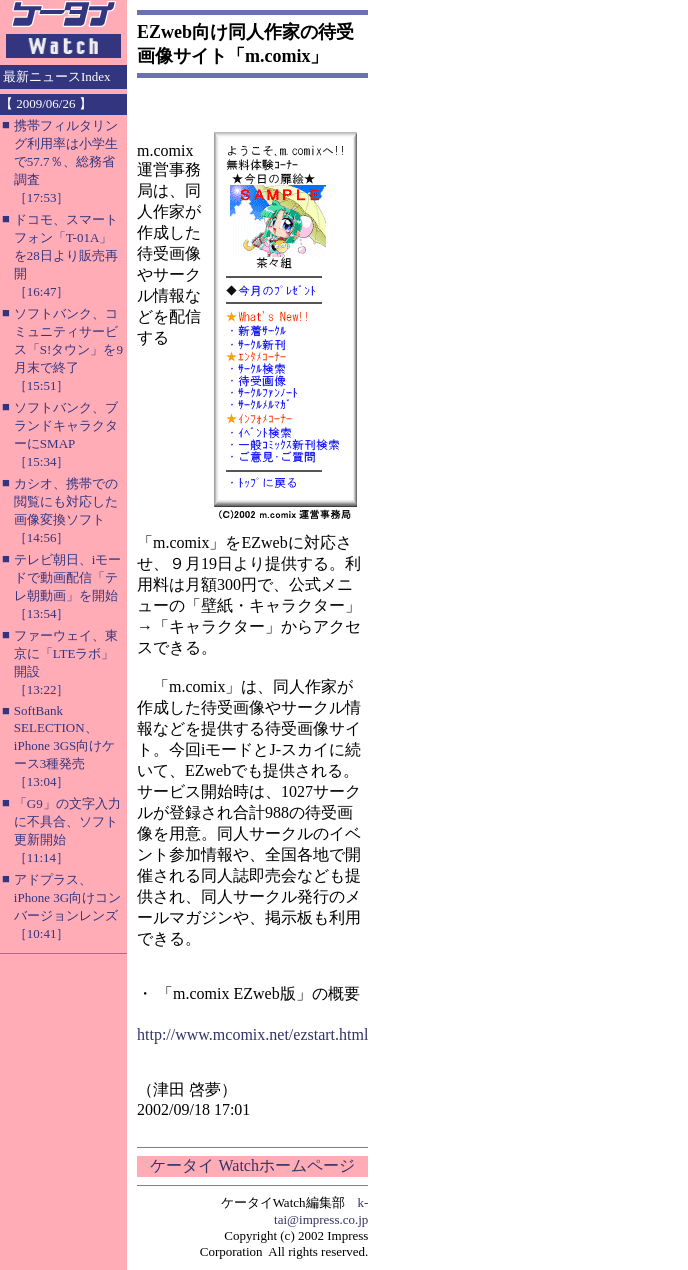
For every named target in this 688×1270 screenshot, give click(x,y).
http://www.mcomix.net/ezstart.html (252, 1034)
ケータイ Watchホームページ (252, 1165)
